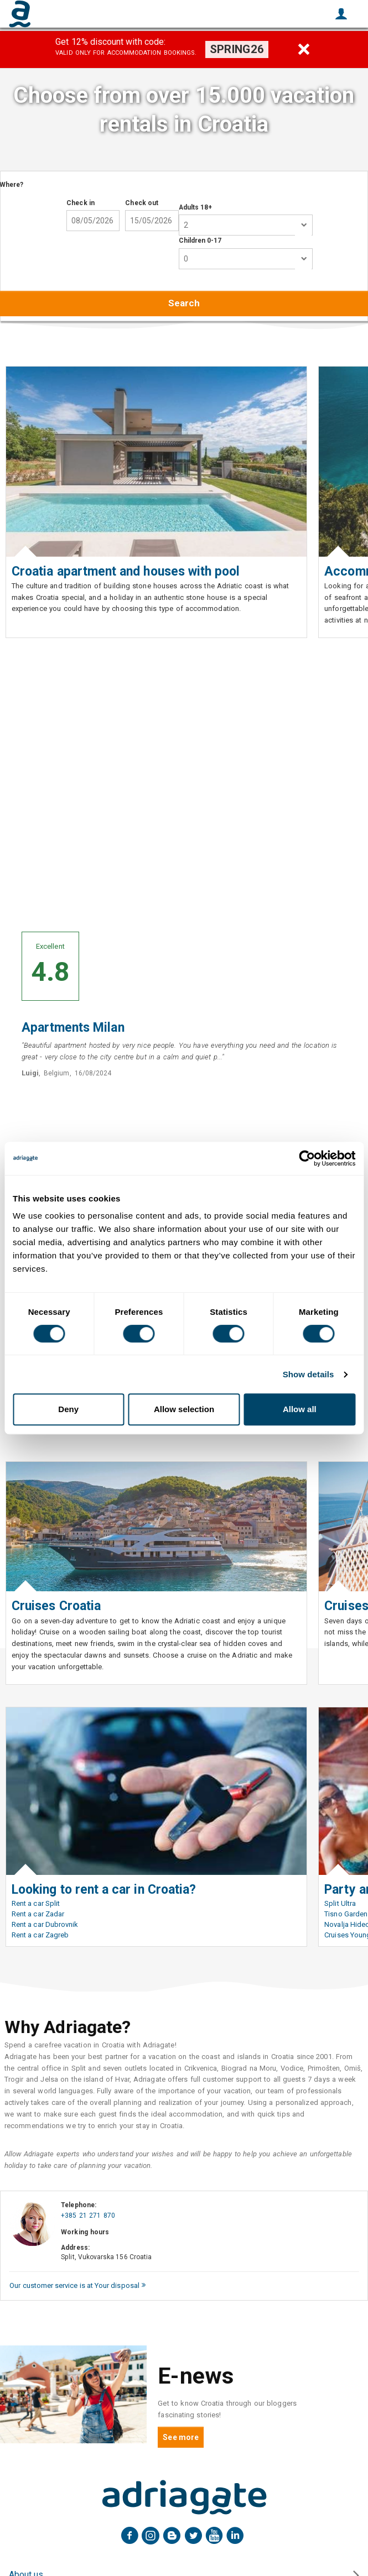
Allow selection (184, 1409)
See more (181, 2437)
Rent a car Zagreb (40, 1935)
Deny (68, 1409)
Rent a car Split (36, 1903)
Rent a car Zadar (38, 1914)
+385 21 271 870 (88, 2215)
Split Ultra (340, 1903)
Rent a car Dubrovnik (45, 1924)
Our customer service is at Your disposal (77, 2285)
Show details (308, 1374)
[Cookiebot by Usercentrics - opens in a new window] (306, 1158)
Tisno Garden (345, 1914)
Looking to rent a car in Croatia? (104, 1889)
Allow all (300, 1409)
